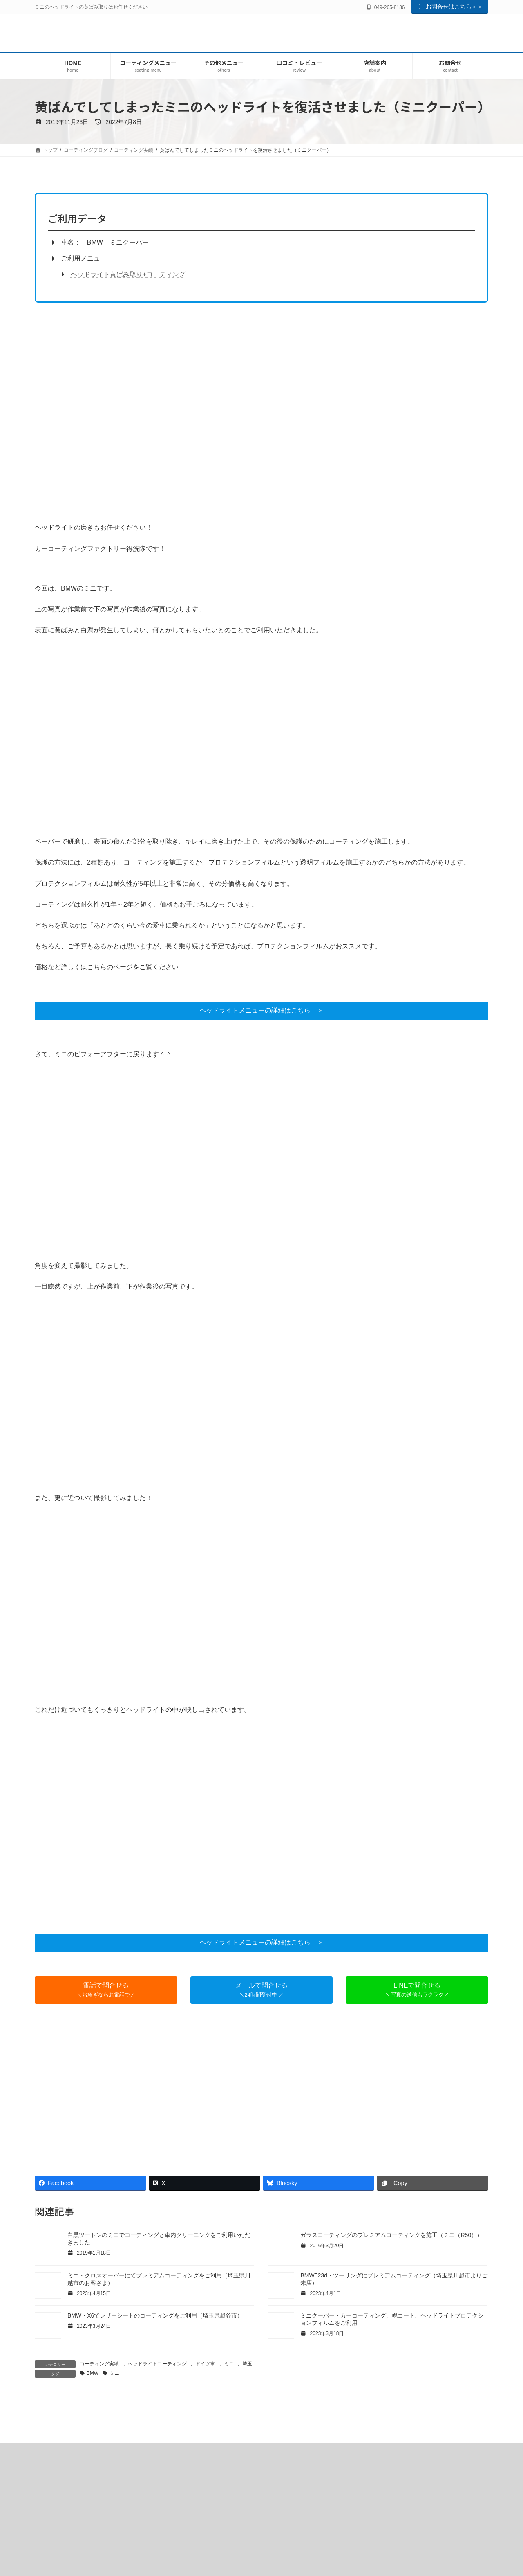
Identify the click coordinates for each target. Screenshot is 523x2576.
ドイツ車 (205, 2364)
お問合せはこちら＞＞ (449, 6)
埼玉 (247, 2364)
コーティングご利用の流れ (291, 2543)
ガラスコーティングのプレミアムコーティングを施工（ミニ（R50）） (391, 2235)
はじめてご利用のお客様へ (74, 2543)
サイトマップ (464, 2543)
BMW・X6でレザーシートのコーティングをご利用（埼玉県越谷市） (155, 2315)
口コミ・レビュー (138, 2543)
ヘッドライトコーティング (157, 2364)
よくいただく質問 (227, 2543)
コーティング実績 (99, 2364)
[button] (261, 1011)
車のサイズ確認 (353, 2543)
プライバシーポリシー (409, 2543)
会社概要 (182, 2543)
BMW (92, 2373)
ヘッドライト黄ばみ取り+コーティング (128, 274)
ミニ (229, 2364)
